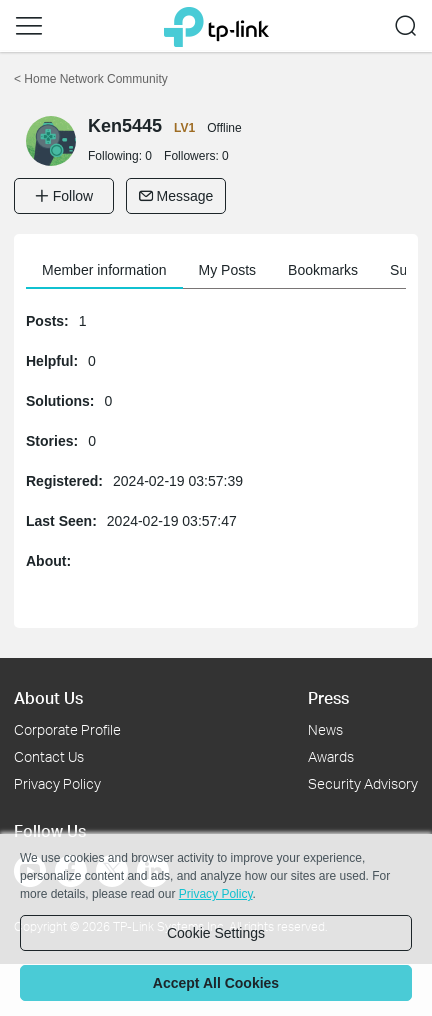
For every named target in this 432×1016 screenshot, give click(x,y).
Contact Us (49, 756)
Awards (331, 756)
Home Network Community (91, 79)
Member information (104, 270)
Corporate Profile (67, 729)
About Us (48, 697)
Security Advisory (363, 783)
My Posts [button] (228, 270)
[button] (29, 26)
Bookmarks (323, 270)
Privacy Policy (57, 783)
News (325, 729)
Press (328, 697)
